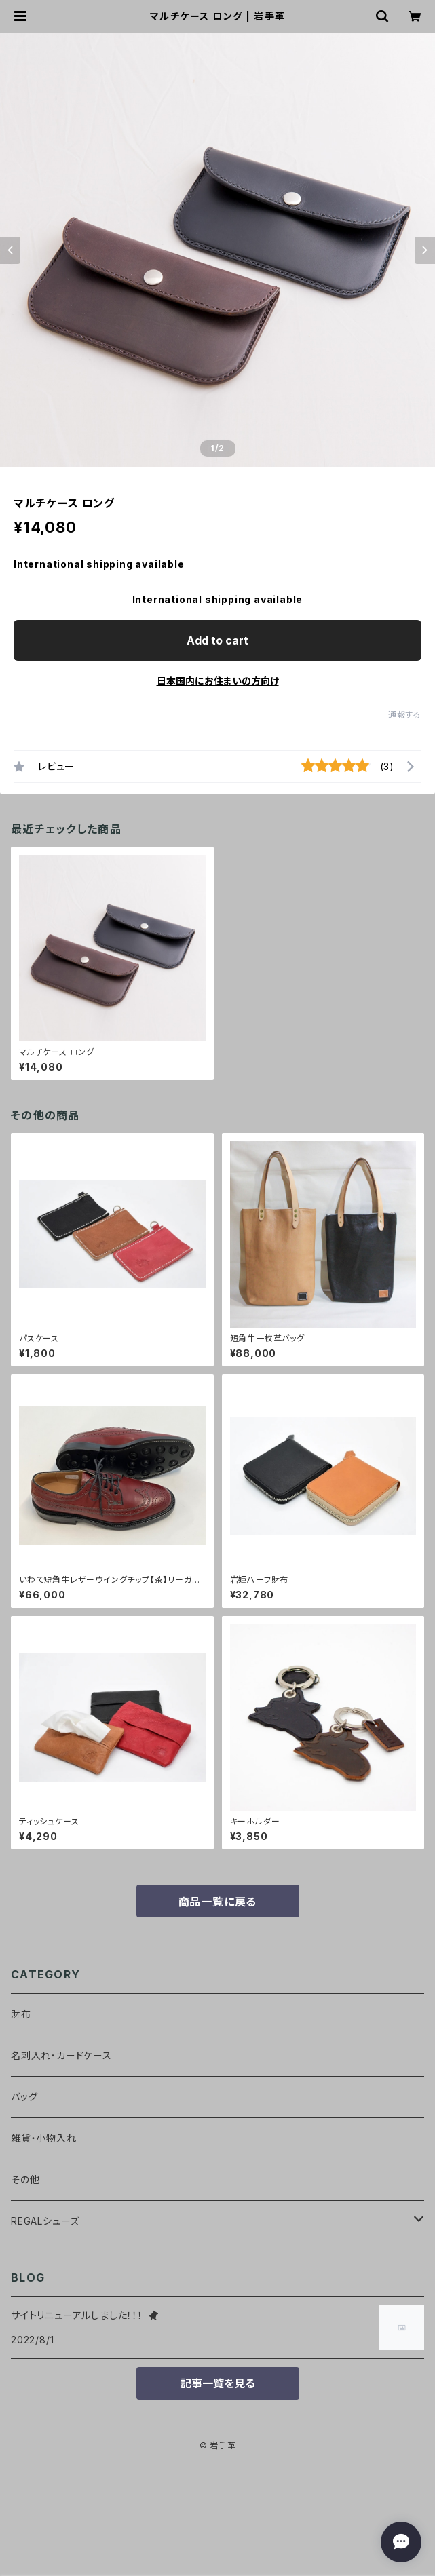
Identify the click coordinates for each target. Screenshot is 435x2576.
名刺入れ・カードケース (61, 2055)
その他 (25, 2179)
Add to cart (217, 640)
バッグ (24, 2096)
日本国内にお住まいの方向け (218, 681)
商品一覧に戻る (217, 1901)
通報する (404, 715)
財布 (21, 2014)
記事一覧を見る (218, 2383)
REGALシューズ (45, 2221)
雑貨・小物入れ (44, 2138)
